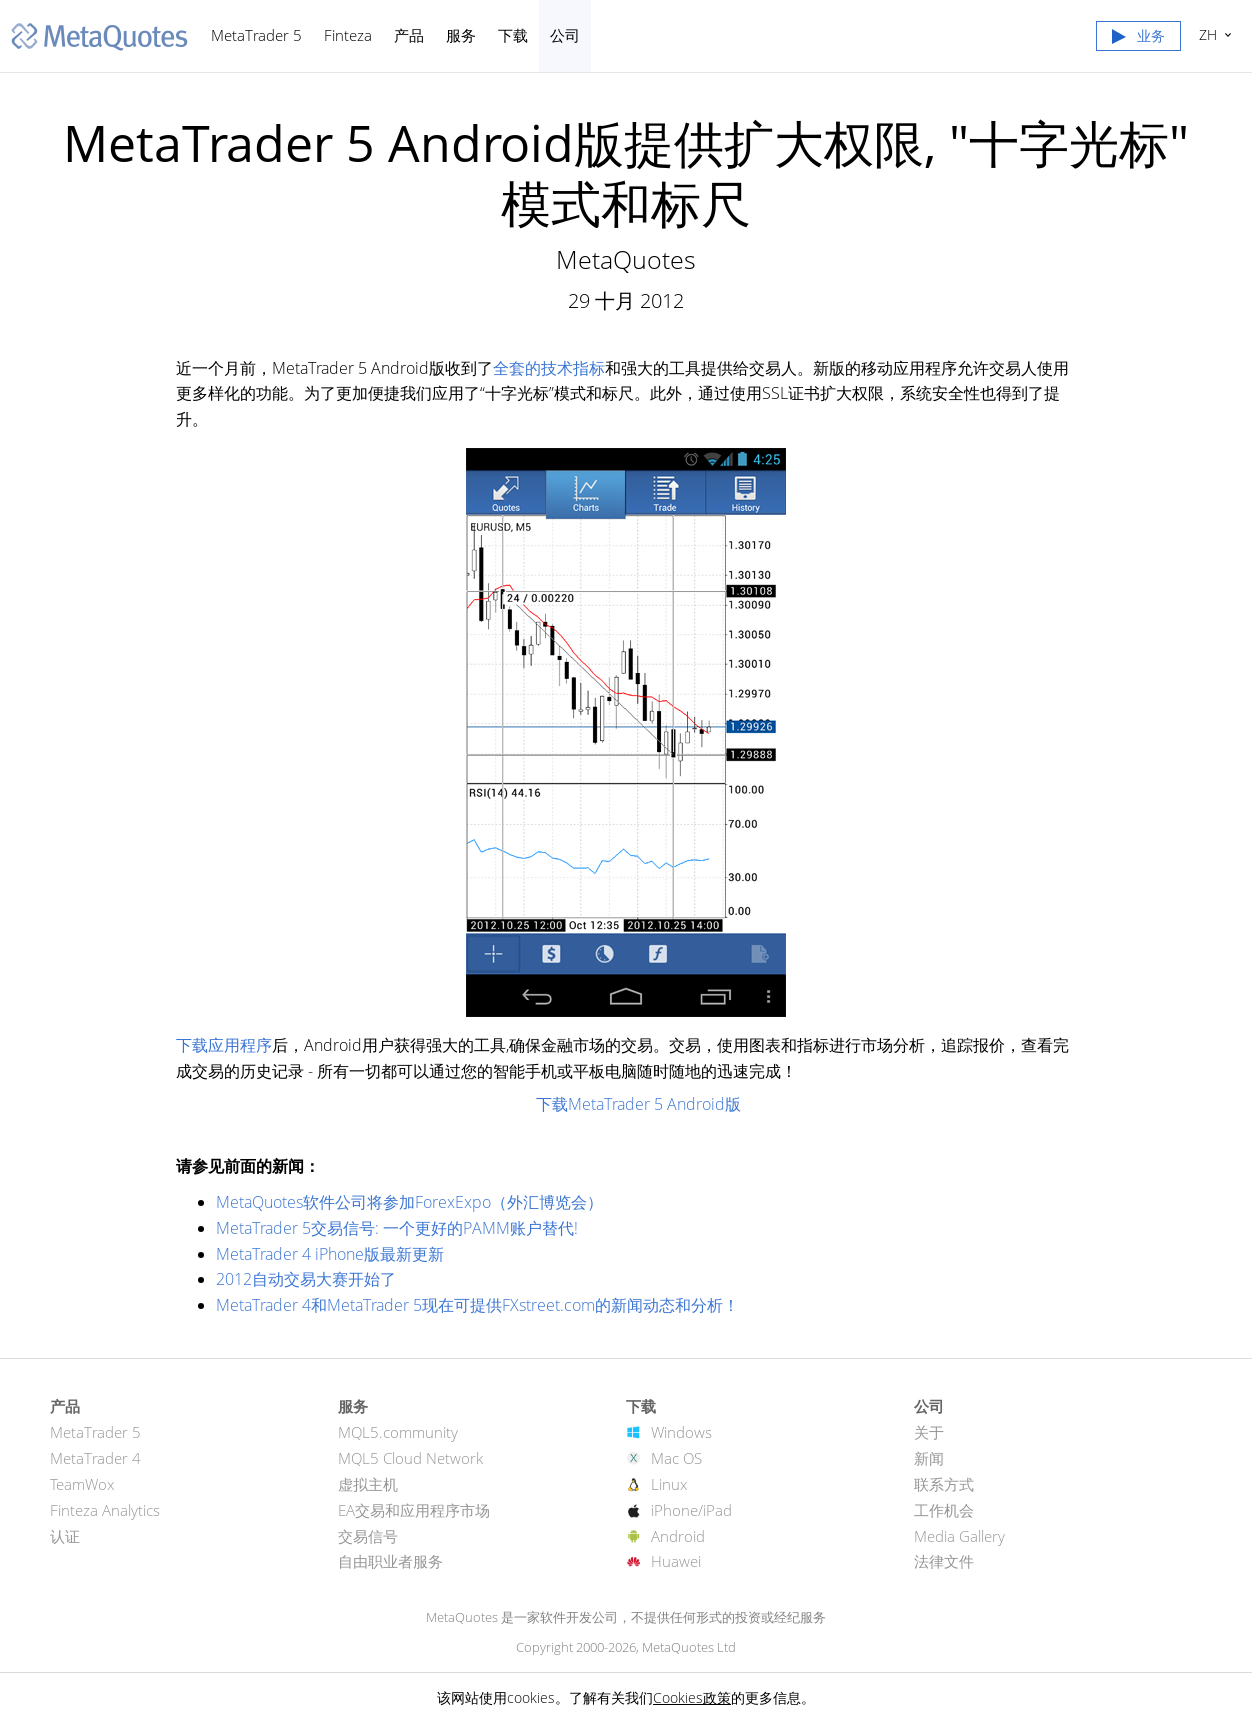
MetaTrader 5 (256, 35)
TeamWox (82, 1484)
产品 (409, 35)
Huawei (676, 1561)
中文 (1205, 34)
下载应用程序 (224, 1045)
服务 (461, 35)
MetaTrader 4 (95, 1458)
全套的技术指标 (549, 368)
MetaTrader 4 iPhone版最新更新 (330, 1254)
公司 (565, 35)
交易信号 (368, 1536)
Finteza (348, 35)
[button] (1138, 40)
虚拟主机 (368, 1484)
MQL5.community (398, 1432)
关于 (929, 1432)
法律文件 (944, 1561)
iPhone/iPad (691, 1510)
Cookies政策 (692, 1697)
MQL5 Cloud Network (410, 1458)
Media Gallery (959, 1536)
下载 (513, 35)
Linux (669, 1484)
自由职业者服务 (390, 1561)
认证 (65, 1536)
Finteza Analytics (105, 1510)
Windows (681, 1432)
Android (678, 1536)
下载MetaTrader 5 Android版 (638, 1104)
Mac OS (676, 1458)
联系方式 (944, 1484)
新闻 (929, 1458)
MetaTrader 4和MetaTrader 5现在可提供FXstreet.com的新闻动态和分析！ (477, 1305)
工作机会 (944, 1510)
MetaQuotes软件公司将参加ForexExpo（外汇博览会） (409, 1202)
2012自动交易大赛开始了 (306, 1279)
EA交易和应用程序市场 (414, 1510)
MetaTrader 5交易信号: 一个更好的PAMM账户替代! (397, 1228)
